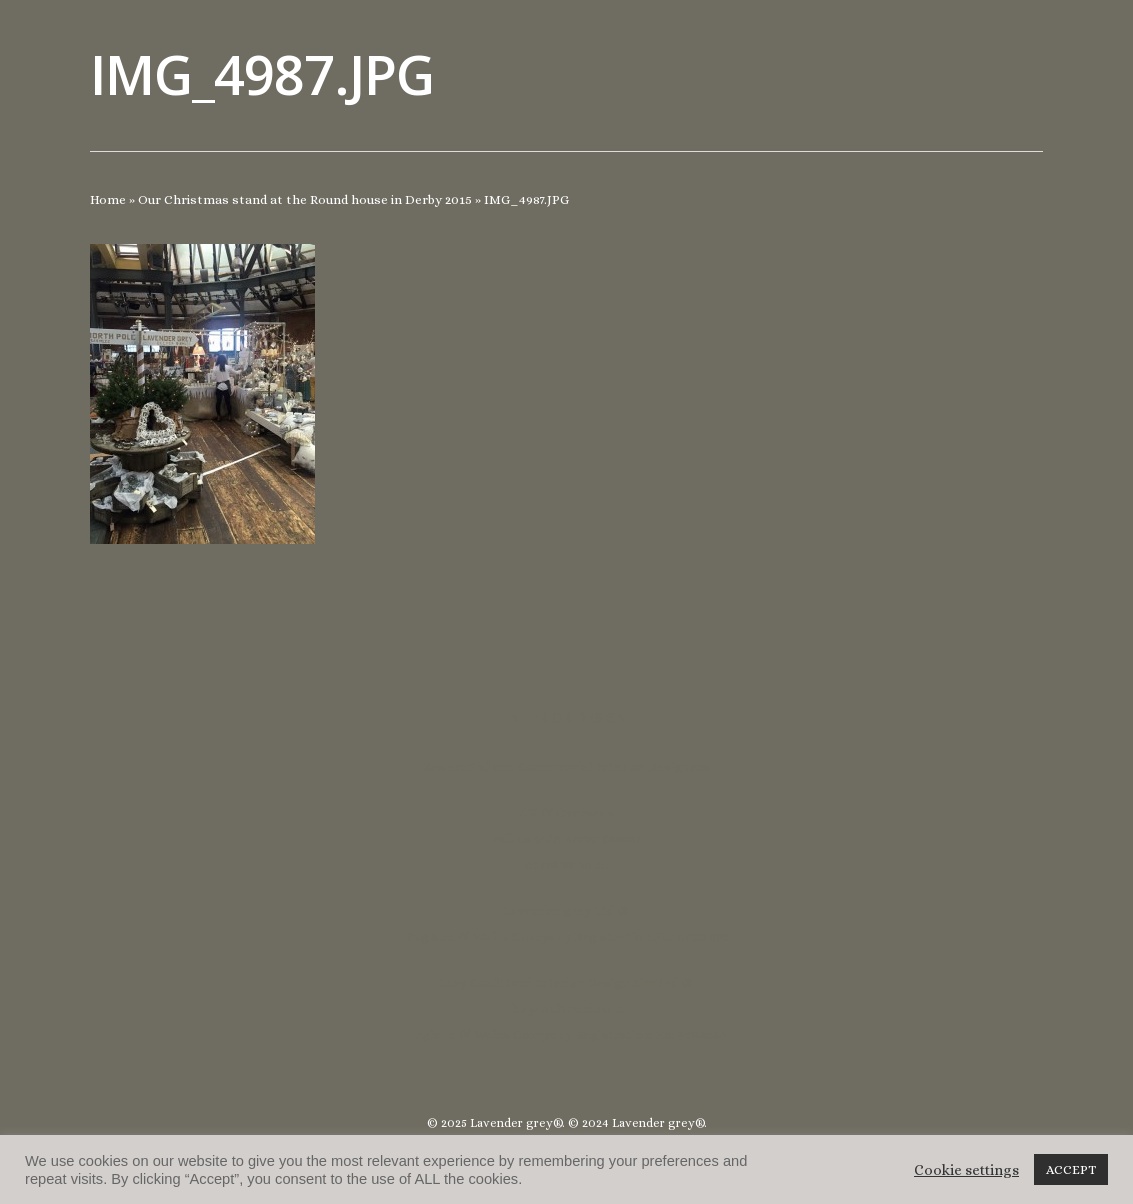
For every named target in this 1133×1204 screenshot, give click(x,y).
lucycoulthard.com (567, 1008)
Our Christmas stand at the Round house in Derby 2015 (305, 199)
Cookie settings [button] (966, 1170)
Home (108, 199)
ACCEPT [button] (1071, 1169)
